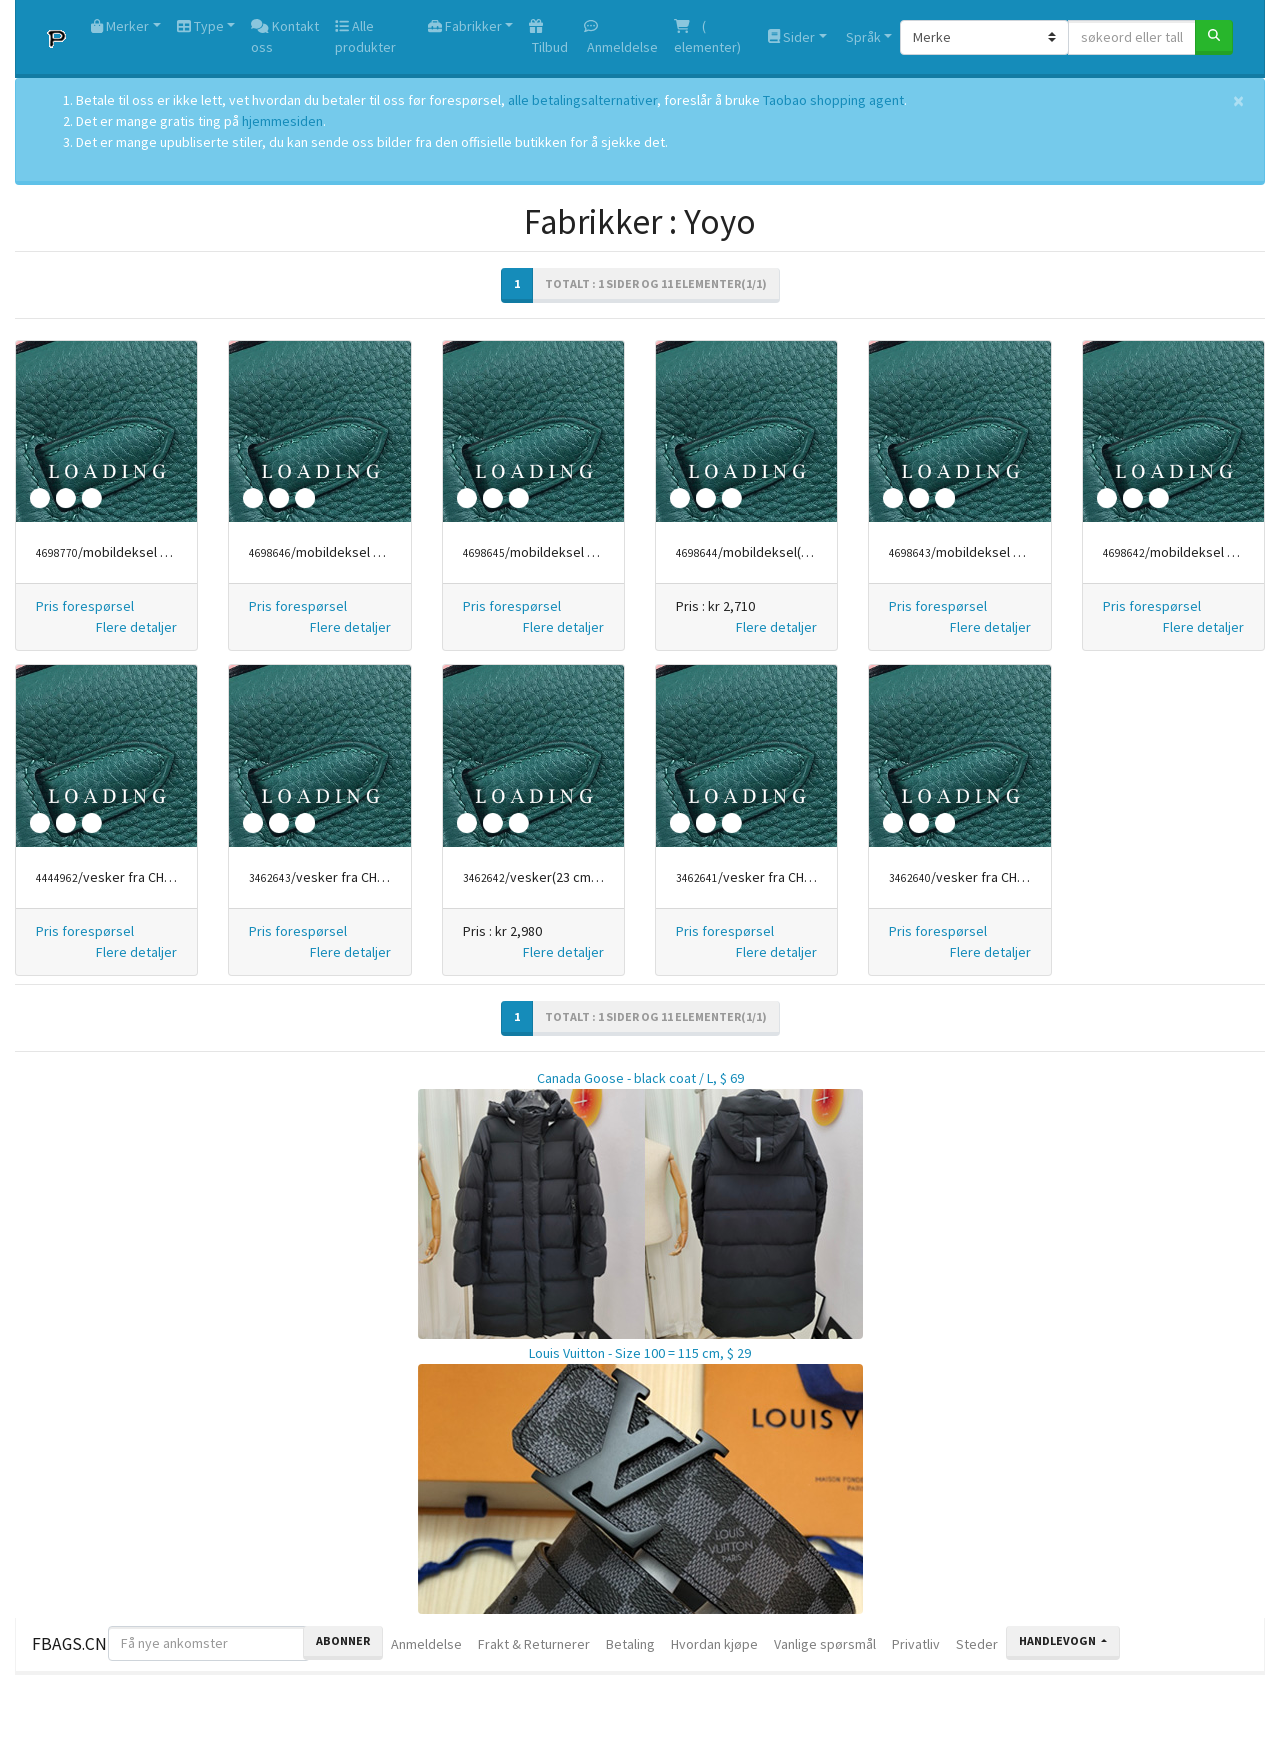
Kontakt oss (285, 36)
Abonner (343, 1640)
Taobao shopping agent (833, 100)
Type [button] (200, 26)
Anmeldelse (621, 37)
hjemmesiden (282, 121)
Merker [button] (120, 26)
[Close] (1238, 100)
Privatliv (916, 1644)
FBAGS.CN (69, 1644)
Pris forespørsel (85, 606)
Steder (977, 1644)
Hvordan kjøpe (714, 1644)
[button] (136, 627)
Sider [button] (791, 37)
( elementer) (707, 36)
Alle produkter (365, 36)
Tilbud (548, 37)
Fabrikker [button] (465, 26)
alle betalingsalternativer (582, 100)
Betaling (630, 1644)
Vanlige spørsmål (825, 1644)
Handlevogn (1058, 1640)
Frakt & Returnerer (534, 1644)
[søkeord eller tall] (1132, 37)
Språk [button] (862, 37)
